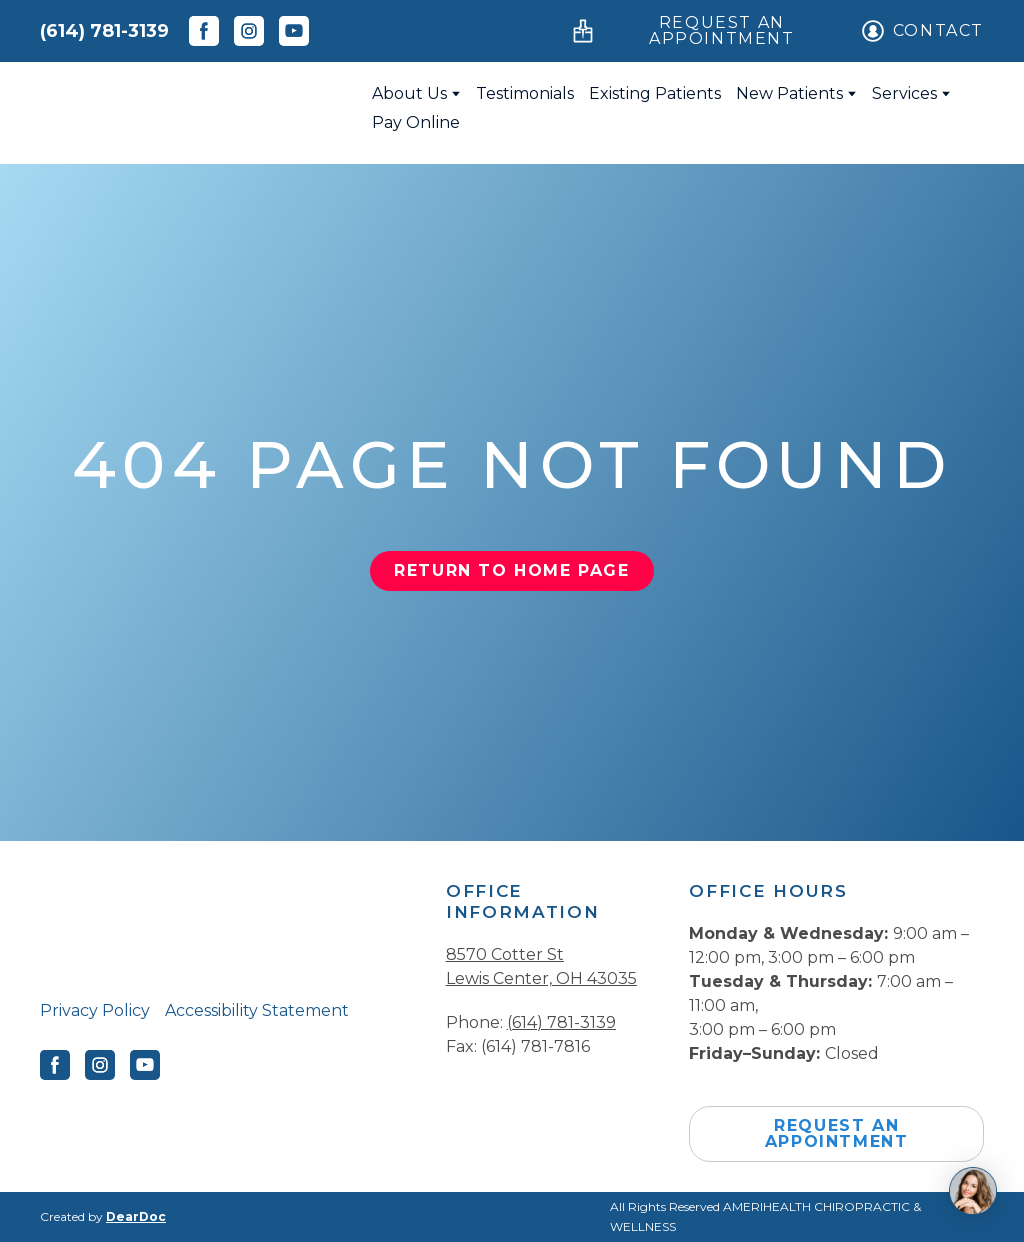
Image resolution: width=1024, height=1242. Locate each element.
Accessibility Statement (257, 1010)
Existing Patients (655, 93)
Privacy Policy (95, 1010)
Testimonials (525, 93)
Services (904, 93)
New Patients (789, 93)
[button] (204, 31)
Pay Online (416, 122)
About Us (409, 93)
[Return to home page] (191, 108)
